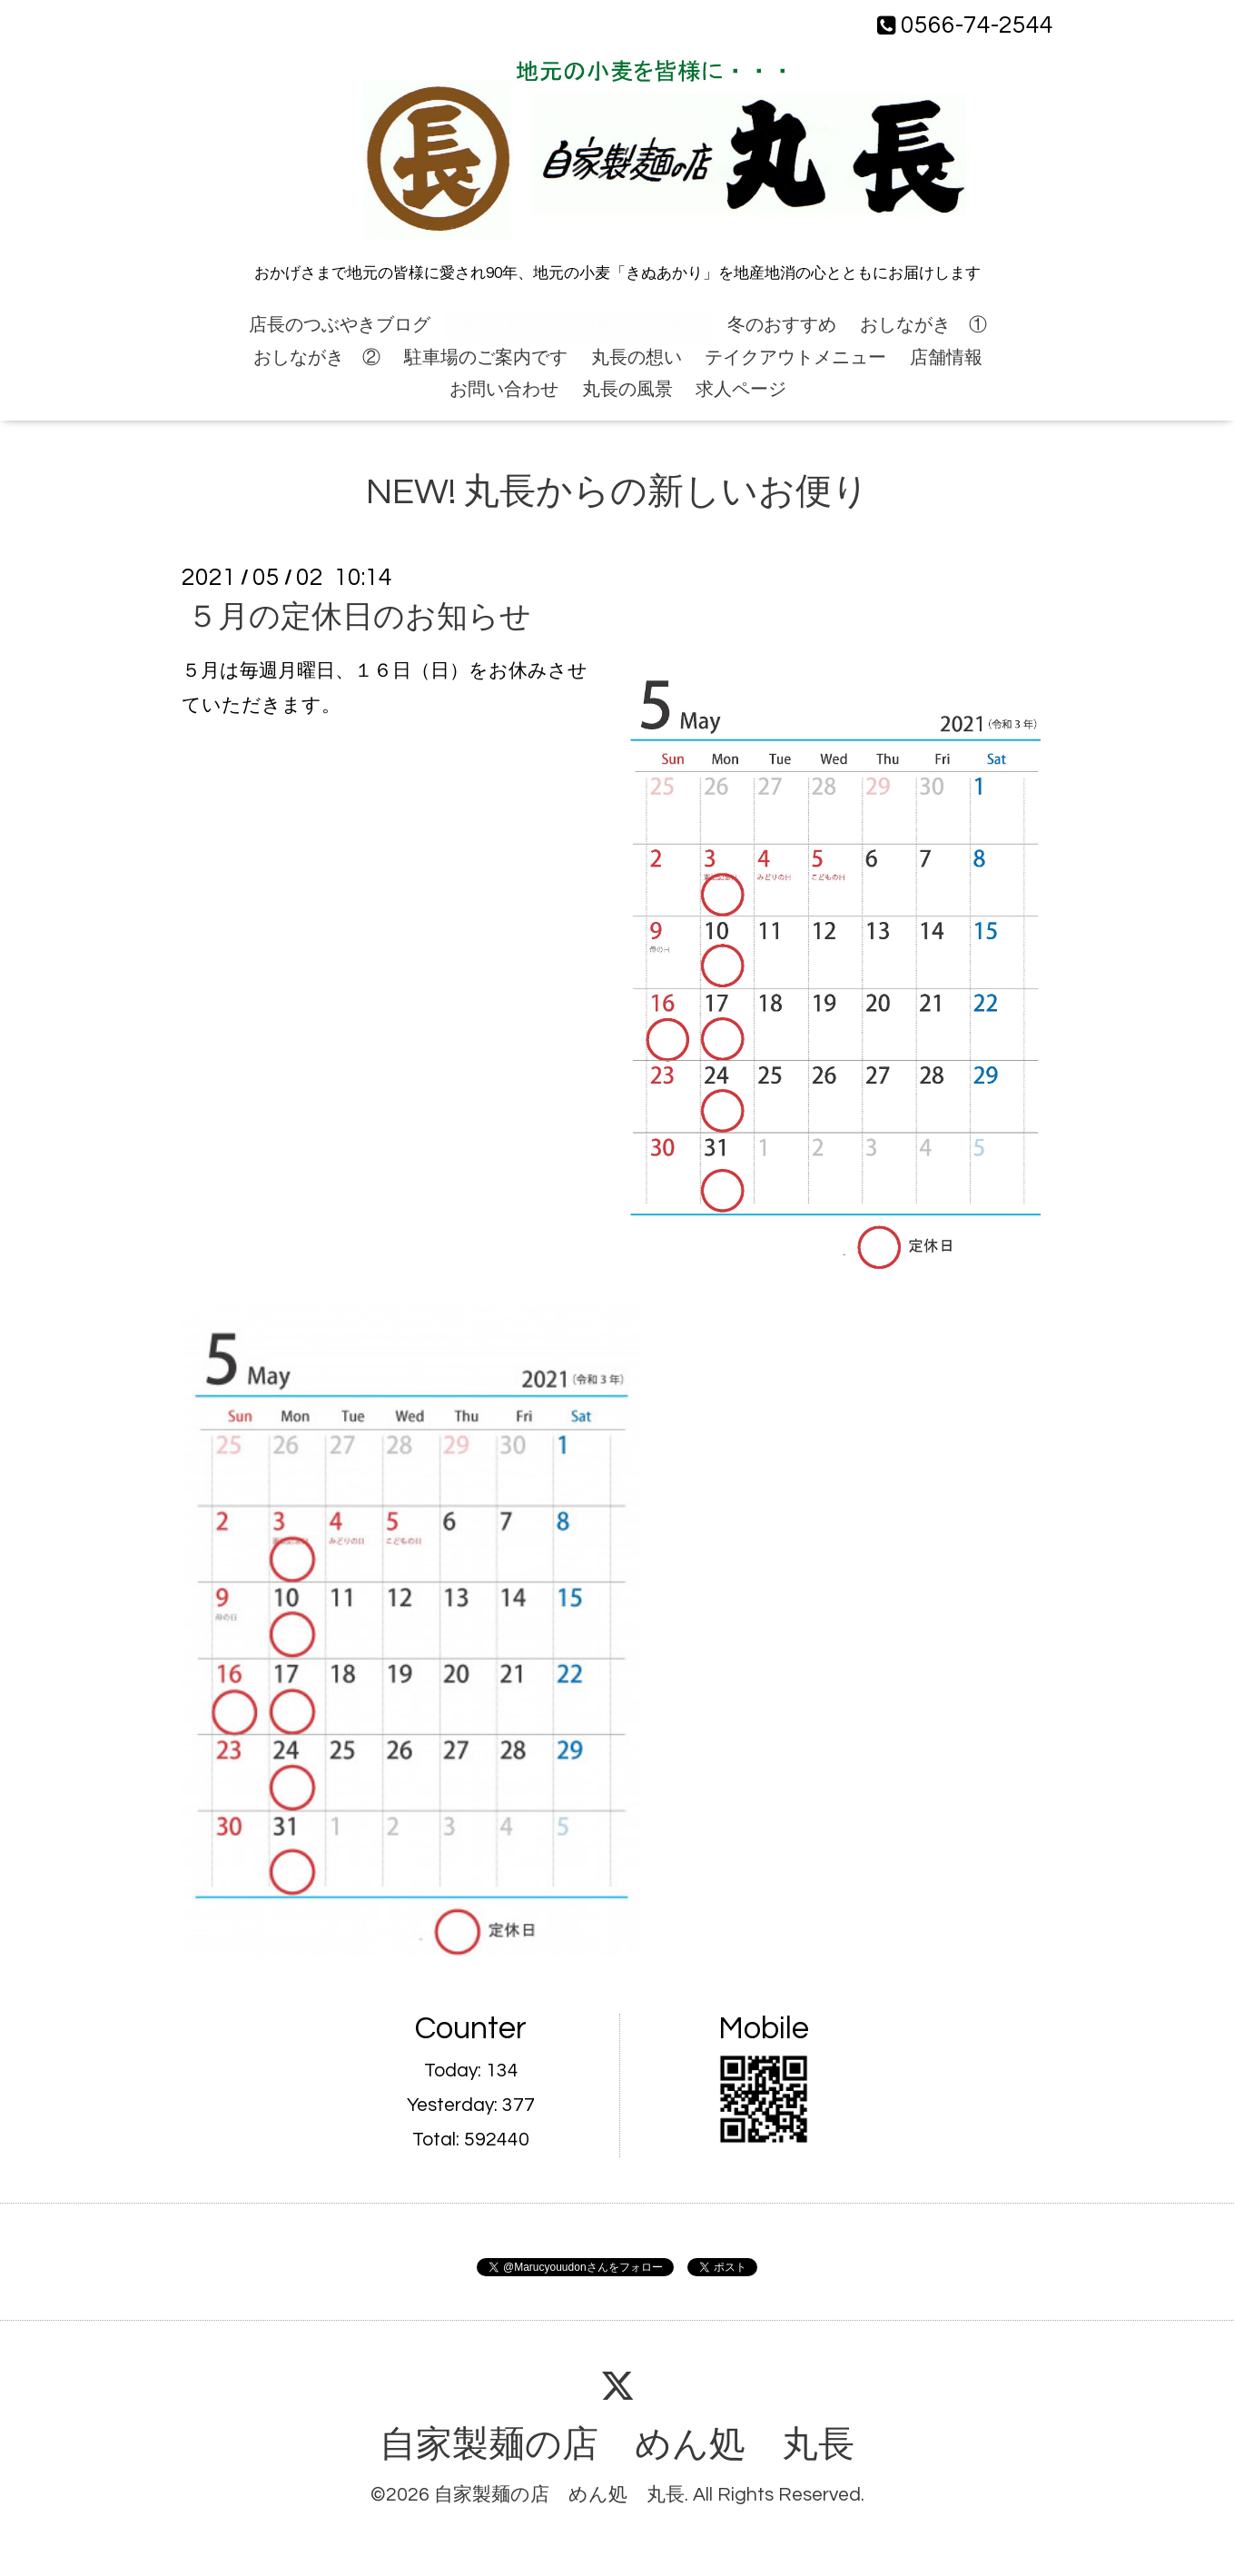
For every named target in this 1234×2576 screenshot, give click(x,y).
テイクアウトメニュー (795, 358)
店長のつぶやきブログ (339, 325)
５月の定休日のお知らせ (359, 617)
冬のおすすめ (781, 325)
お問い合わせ (503, 390)
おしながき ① (923, 325)
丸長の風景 (627, 390)
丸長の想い (636, 358)
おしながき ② (316, 358)
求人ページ (741, 390)
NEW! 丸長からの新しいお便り (579, 325)
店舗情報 (946, 358)
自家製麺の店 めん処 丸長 (617, 2445)
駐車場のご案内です (486, 358)
